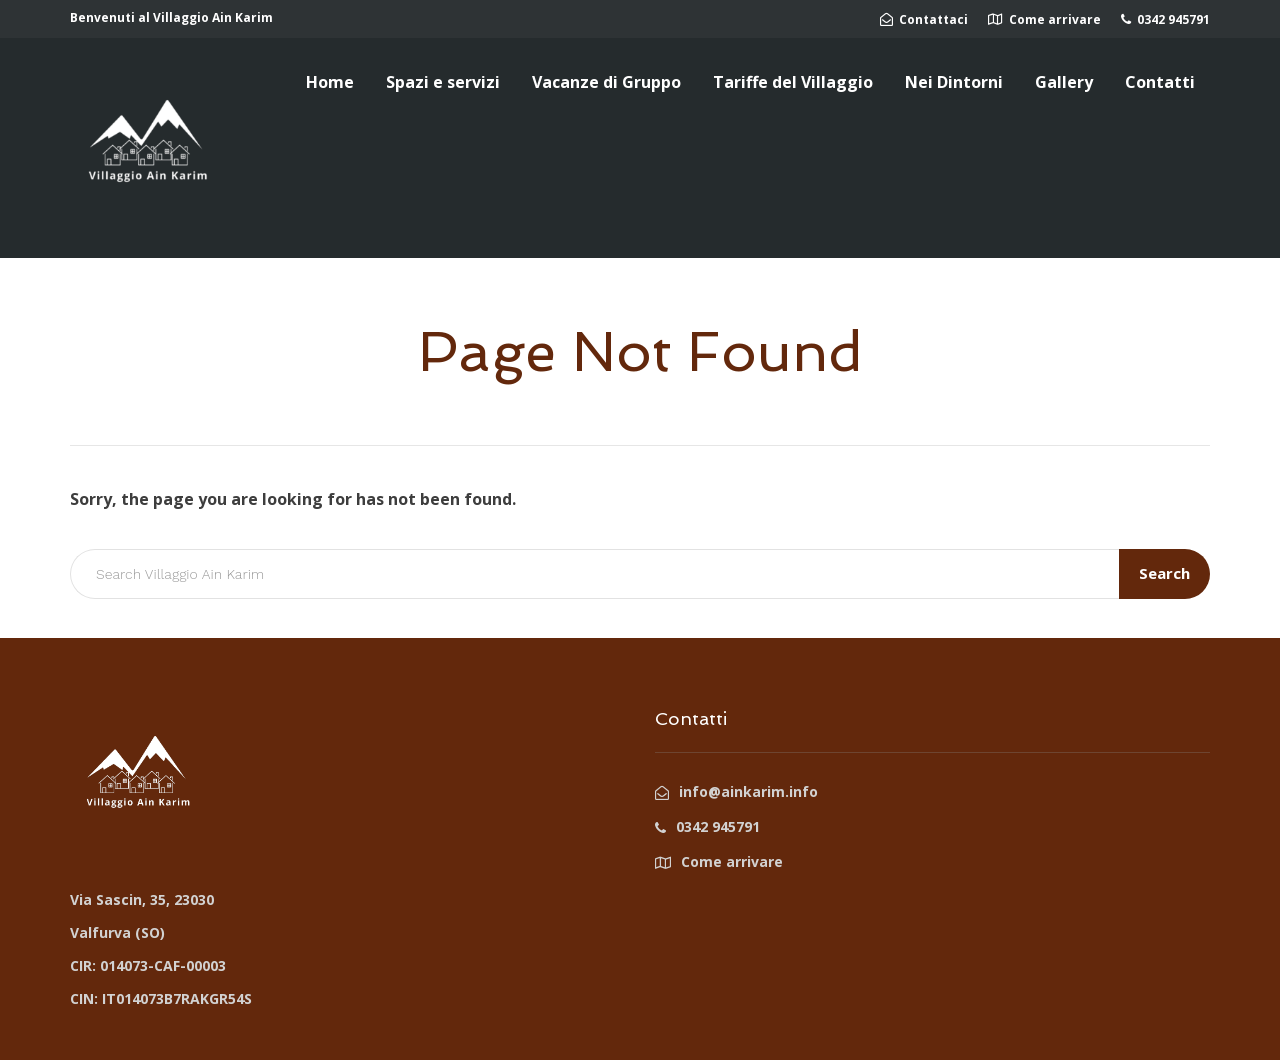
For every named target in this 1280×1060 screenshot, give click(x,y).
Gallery (1064, 82)
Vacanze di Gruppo (606, 82)
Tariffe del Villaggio (793, 82)
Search (1164, 573)
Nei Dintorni (954, 82)
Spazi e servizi (443, 82)
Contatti (1160, 82)
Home (330, 82)
